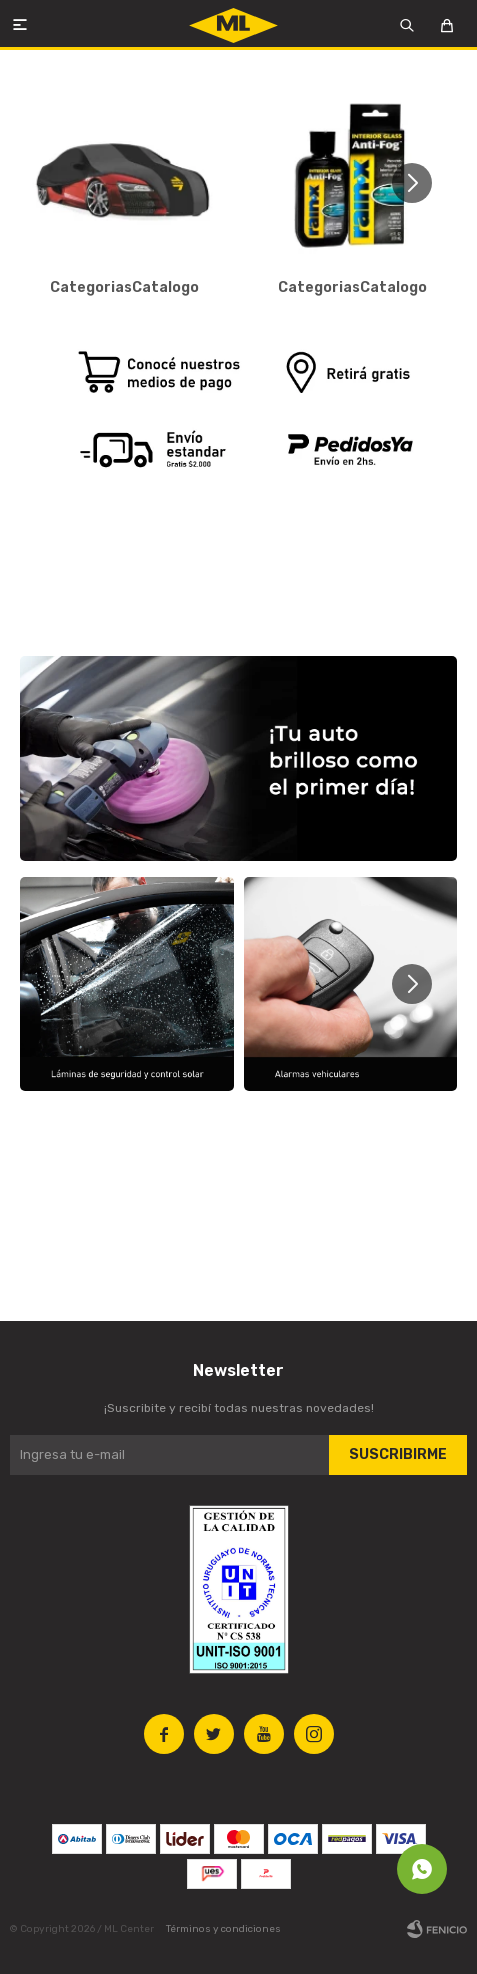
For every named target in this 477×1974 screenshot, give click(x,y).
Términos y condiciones (223, 1929)
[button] (419, 183)
